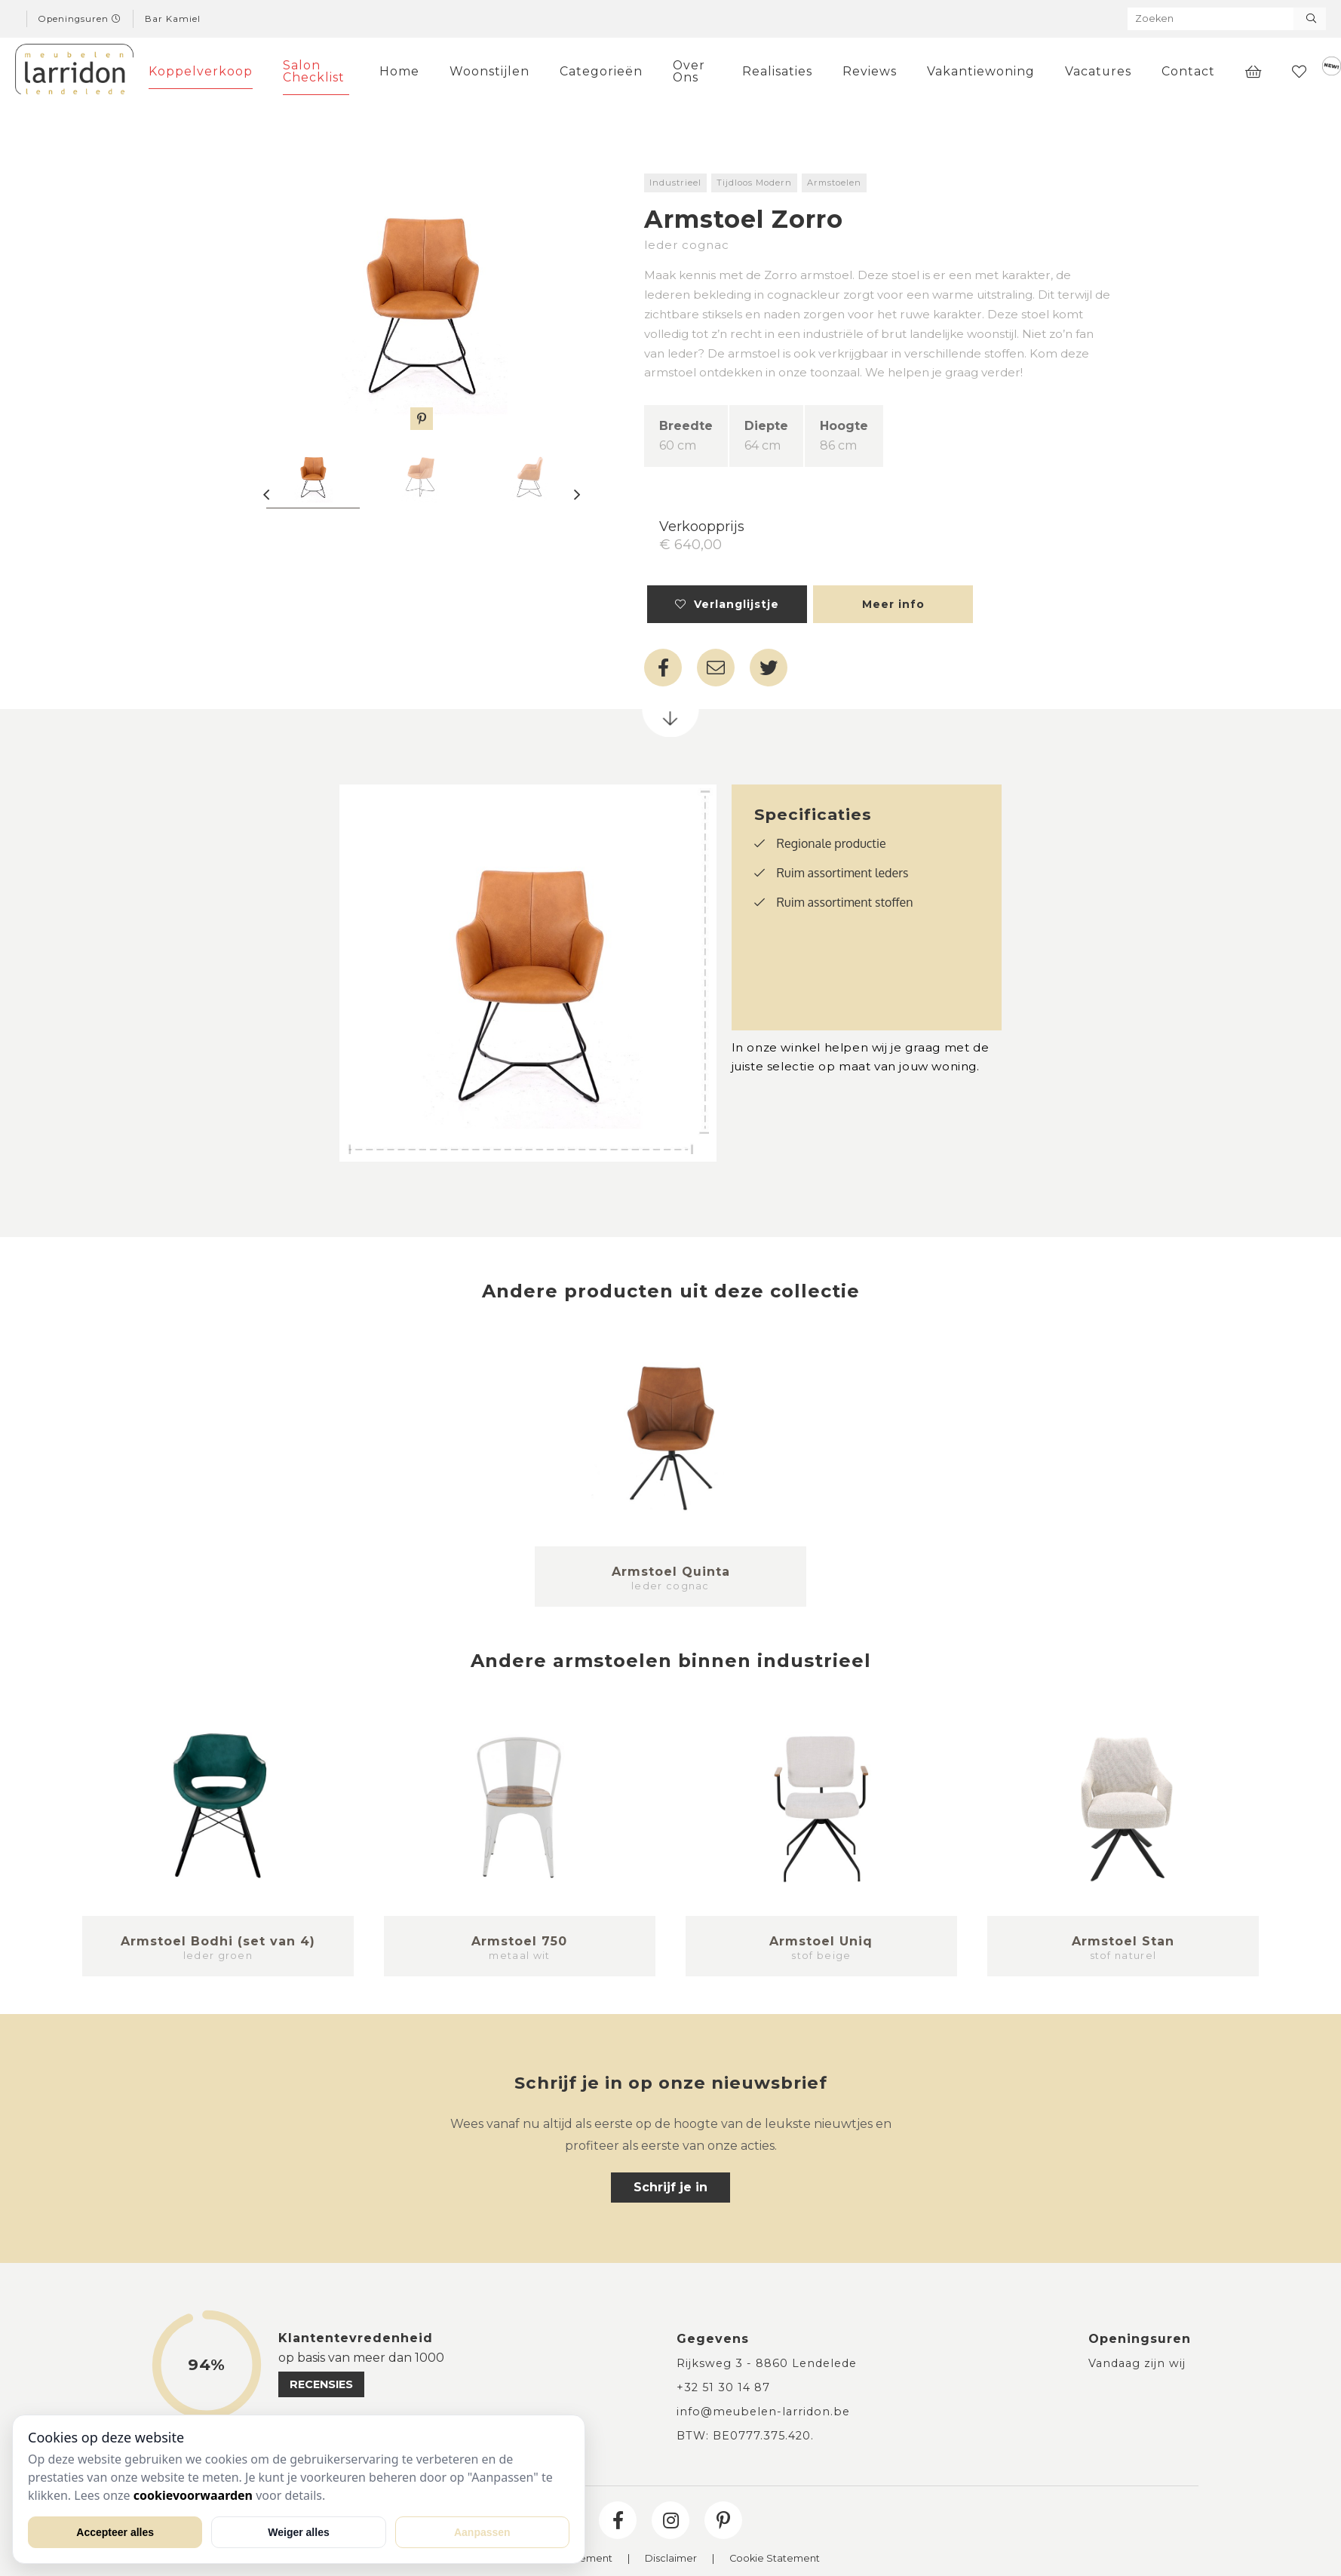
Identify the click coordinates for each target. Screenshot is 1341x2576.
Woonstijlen (489, 71)
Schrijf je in (670, 2187)
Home (399, 71)
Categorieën (601, 71)
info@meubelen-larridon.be (763, 2411)
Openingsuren (79, 19)
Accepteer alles (115, 2532)
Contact (1188, 71)
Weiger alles (298, 2532)
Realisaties (777, 71)
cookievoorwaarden (193, 2495)
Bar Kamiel (173, 19)
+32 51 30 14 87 (723, 2387)
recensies (321, 2384)
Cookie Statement (774, 2559)
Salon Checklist (314, 71)
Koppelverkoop (201, 71)
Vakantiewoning (981, 71)
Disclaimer (671, 2559)
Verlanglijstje (727, 604)
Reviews (869, 71)
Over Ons (689, 71)
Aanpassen (482, 2532)
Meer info (893, 604)
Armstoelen (834, 182)
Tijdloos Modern (754, 182)
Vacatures (1098, 71)
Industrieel (675, 182)
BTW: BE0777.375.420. (745, 2435)
